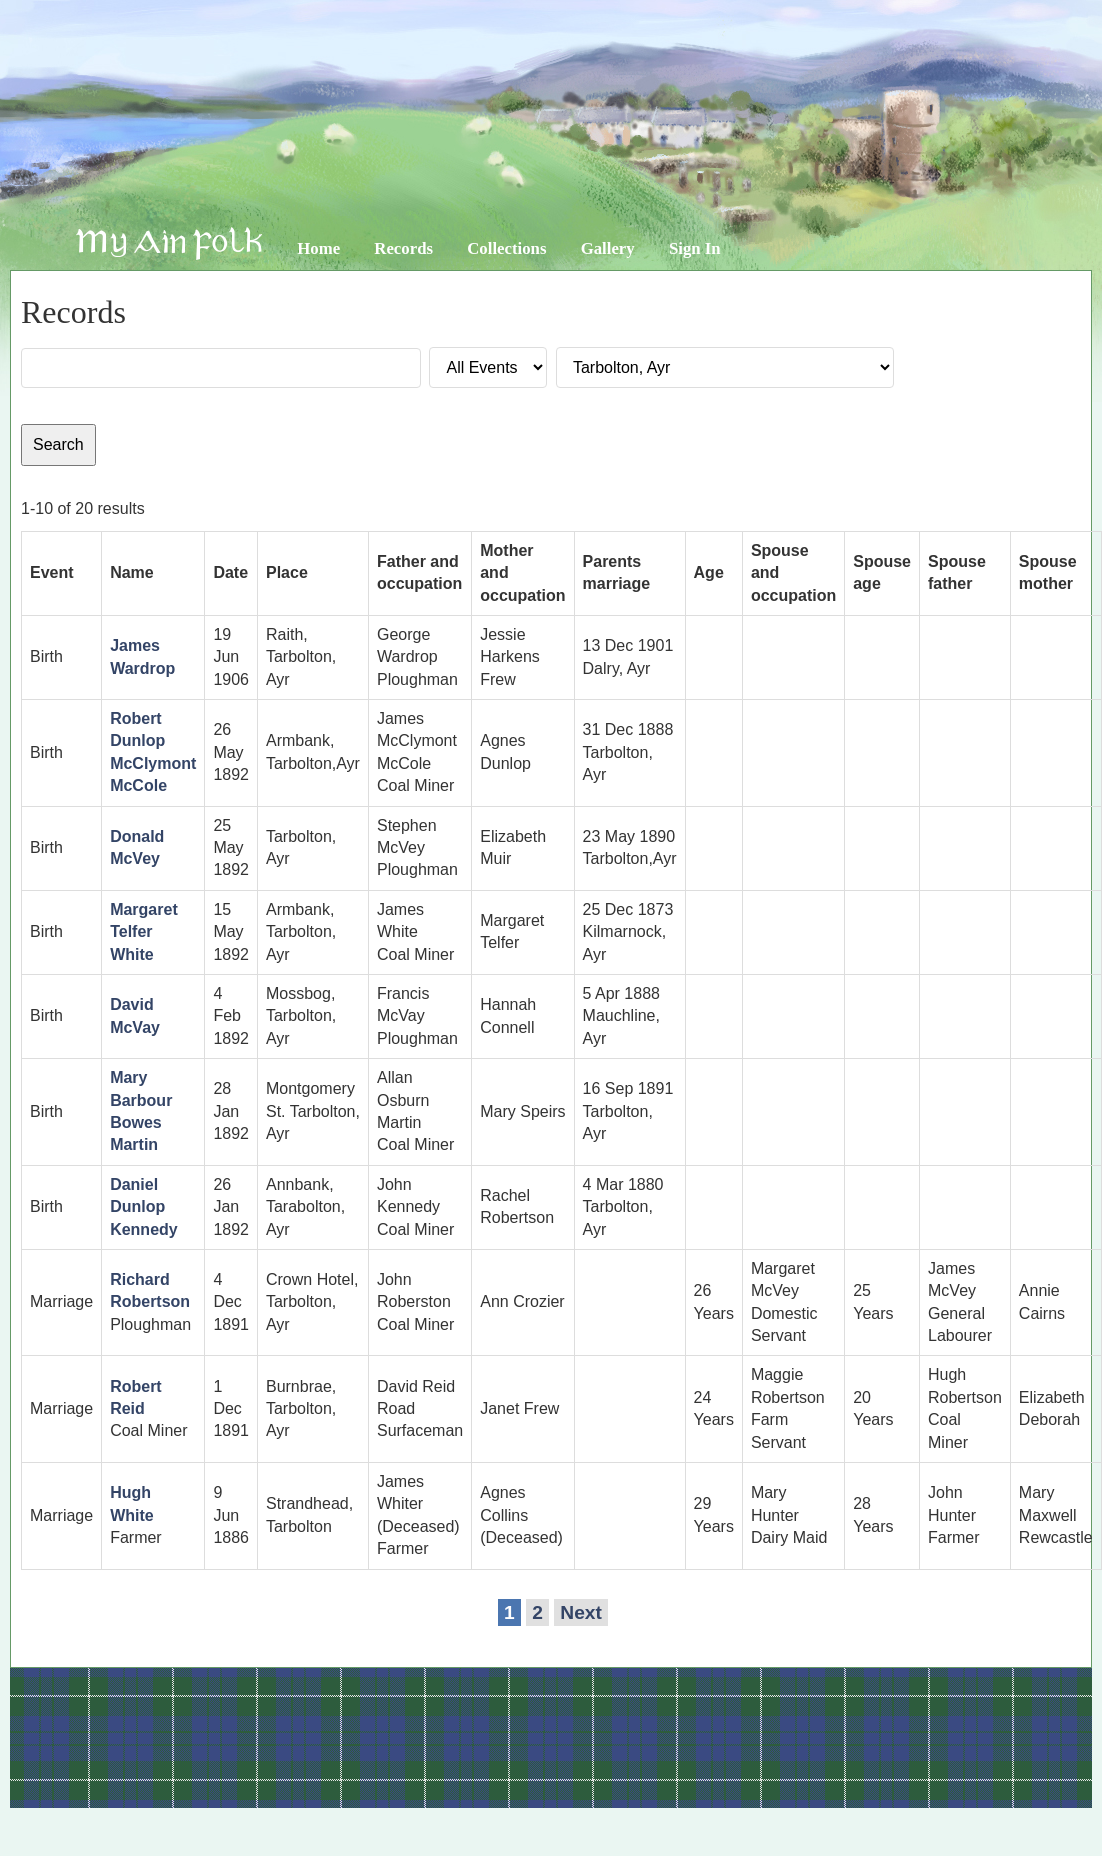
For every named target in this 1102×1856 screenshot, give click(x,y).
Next (581, 1612)
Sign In (695, 248)
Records (403, 248)
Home (318, 248)
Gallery (608, 248)
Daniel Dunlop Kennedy (144, 1207)
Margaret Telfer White (144, 932)
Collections (506, 248)
